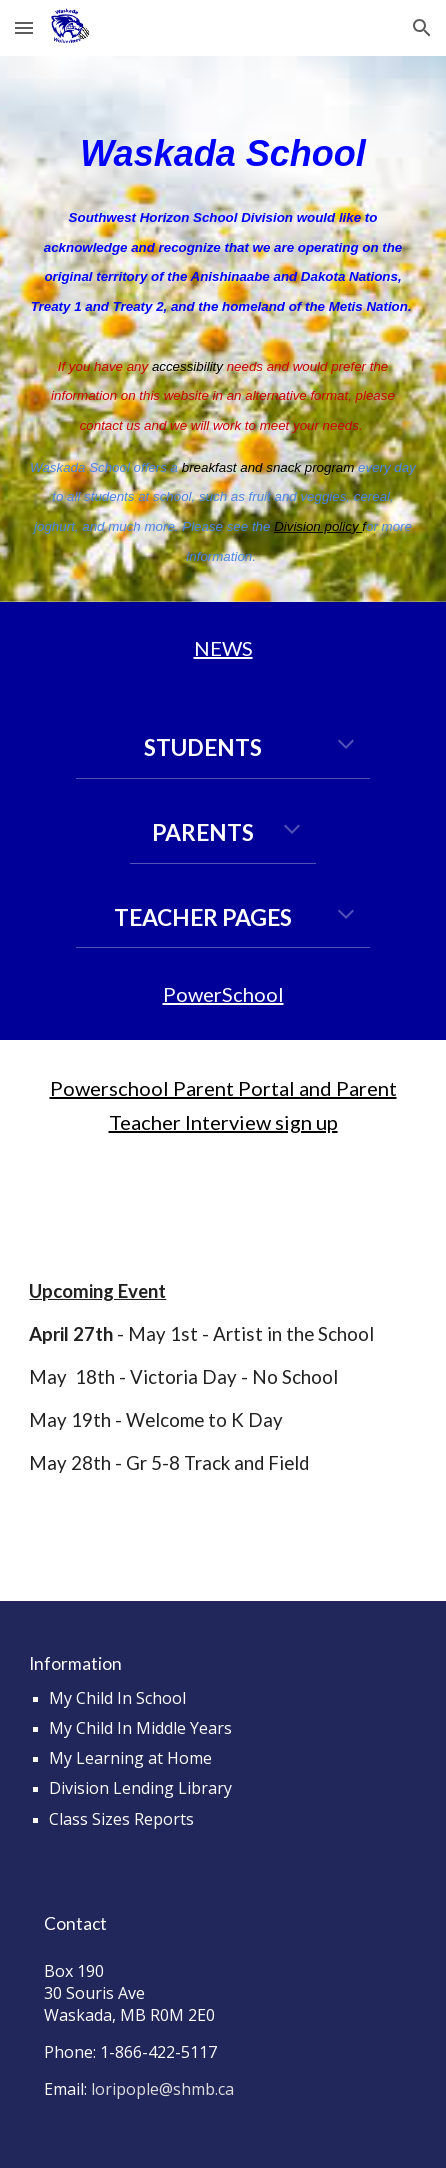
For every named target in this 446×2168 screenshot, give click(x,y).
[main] (222, 329)
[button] (24, 27)
